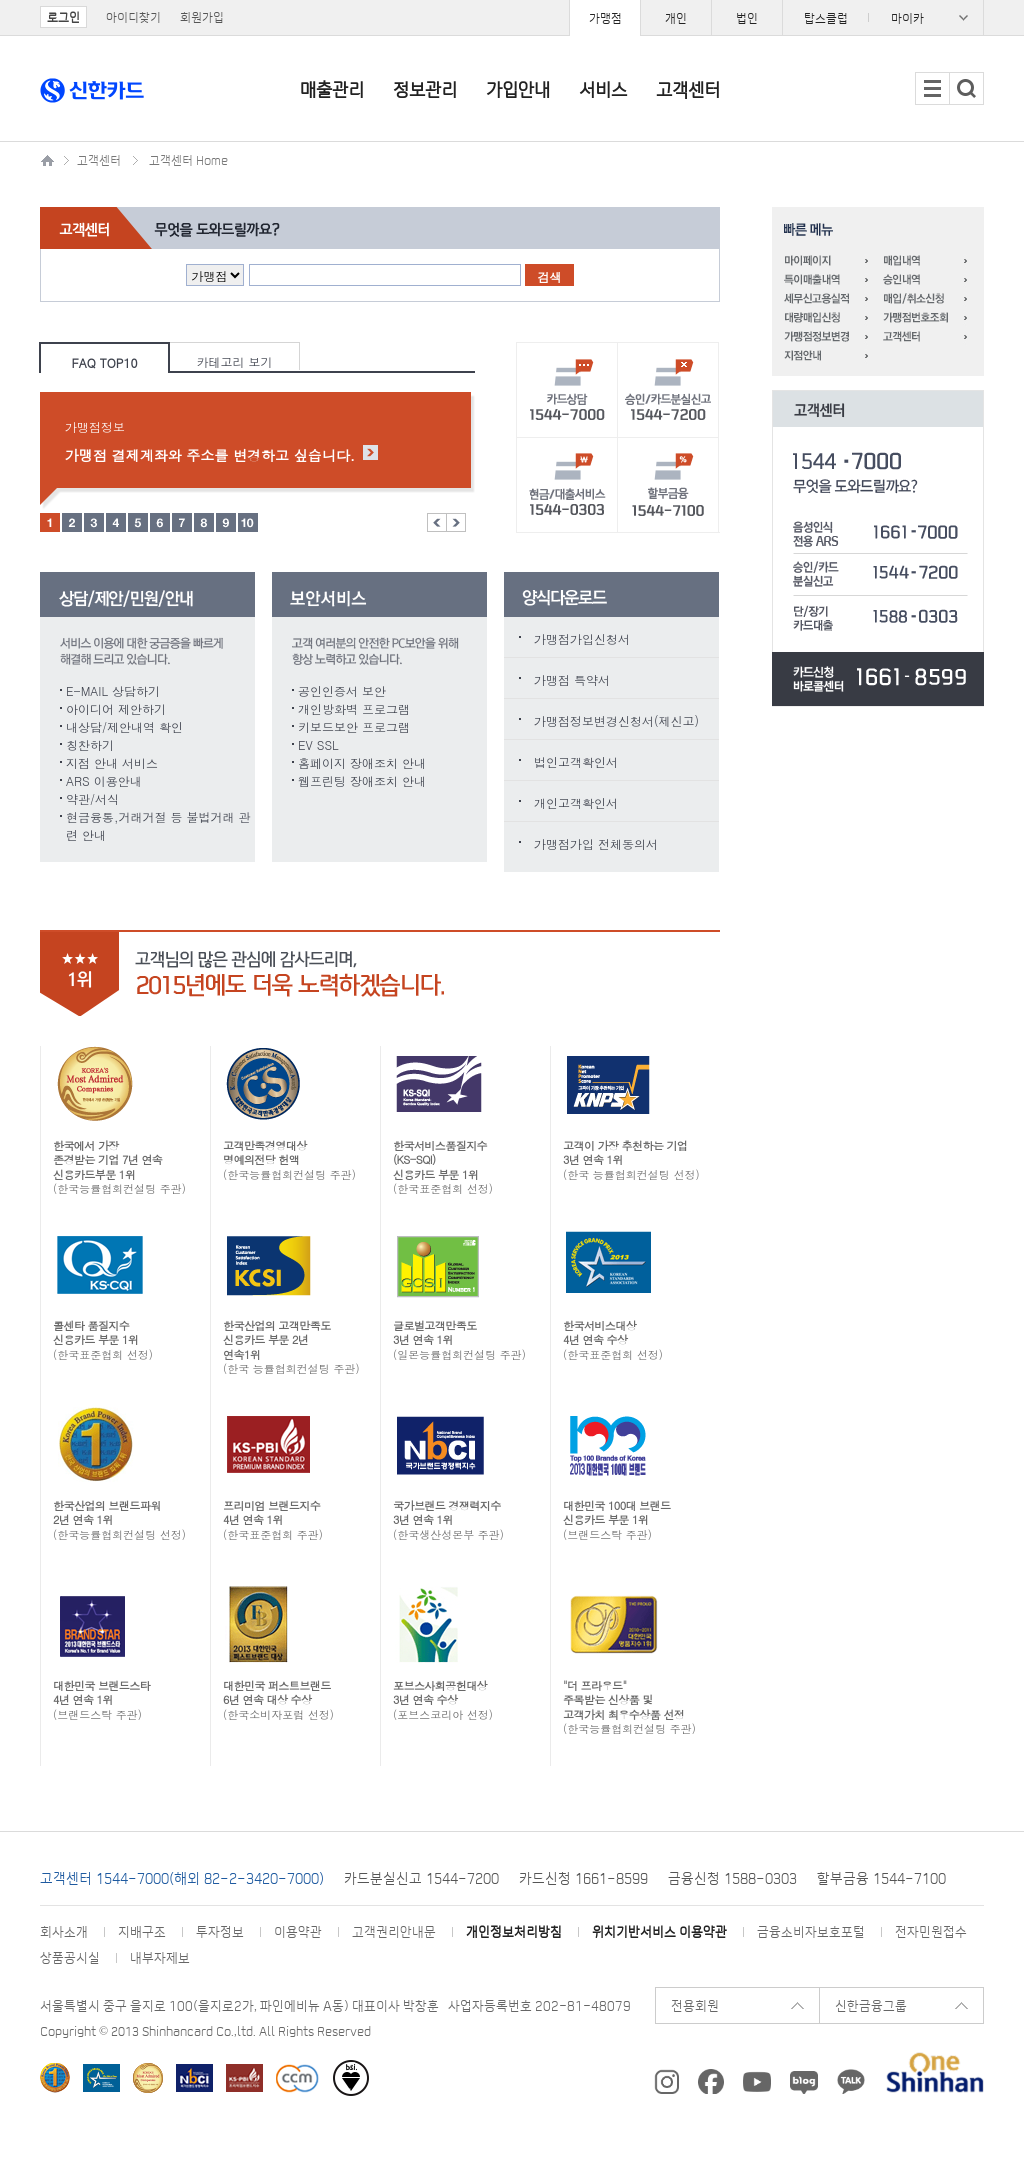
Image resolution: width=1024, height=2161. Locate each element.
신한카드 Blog (804, 2081)
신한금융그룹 (871, 2005)
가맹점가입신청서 (582, 638)
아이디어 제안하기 (116, 708)
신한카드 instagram (666, 2081)
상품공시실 (70, 1957)
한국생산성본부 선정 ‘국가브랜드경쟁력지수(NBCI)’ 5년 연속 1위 (194, 2078)
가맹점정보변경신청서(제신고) (616, 720)
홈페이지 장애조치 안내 (362, 762)
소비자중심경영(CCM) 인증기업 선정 (297, 2078)
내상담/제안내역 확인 (124, 726)
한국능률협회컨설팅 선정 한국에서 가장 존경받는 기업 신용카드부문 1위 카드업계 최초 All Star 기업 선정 (148, 2078)
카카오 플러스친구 (851, 2081)
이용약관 (298, 1931)
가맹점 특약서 (572, 679)
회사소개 (64, 1931)
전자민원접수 (931, 1931)
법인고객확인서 (576, 761)
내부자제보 (160, 1957)
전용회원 (695, 2005)
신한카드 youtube (757, 2081)
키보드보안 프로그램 (354, 726)
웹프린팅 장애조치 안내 (362, 780)
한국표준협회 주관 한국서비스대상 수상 (101, 2078)
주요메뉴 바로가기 (0, 0)
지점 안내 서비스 (112, 762)
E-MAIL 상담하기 (113, 690)
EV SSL (318, 744)
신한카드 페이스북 (711, 2081)
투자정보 (220, 1931)
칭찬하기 (90, 744)
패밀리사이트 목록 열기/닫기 (883, 17)
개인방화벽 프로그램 (354, 708)
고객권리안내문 (394, 1931)
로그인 (63, 17)
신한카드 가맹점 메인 (50, 157)
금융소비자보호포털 (811, 1931)
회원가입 (202, 17)
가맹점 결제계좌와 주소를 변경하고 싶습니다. (210, 455)
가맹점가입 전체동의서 (596, 843)
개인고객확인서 (576, 802)
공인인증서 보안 (342, 690)
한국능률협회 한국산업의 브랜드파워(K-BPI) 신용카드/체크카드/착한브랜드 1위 (55, 2078)
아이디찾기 (133, 17)
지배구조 (142, 1931)
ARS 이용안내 (104, 780)
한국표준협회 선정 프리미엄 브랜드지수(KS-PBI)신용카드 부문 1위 (244, 2078)
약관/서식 (92, 798)
